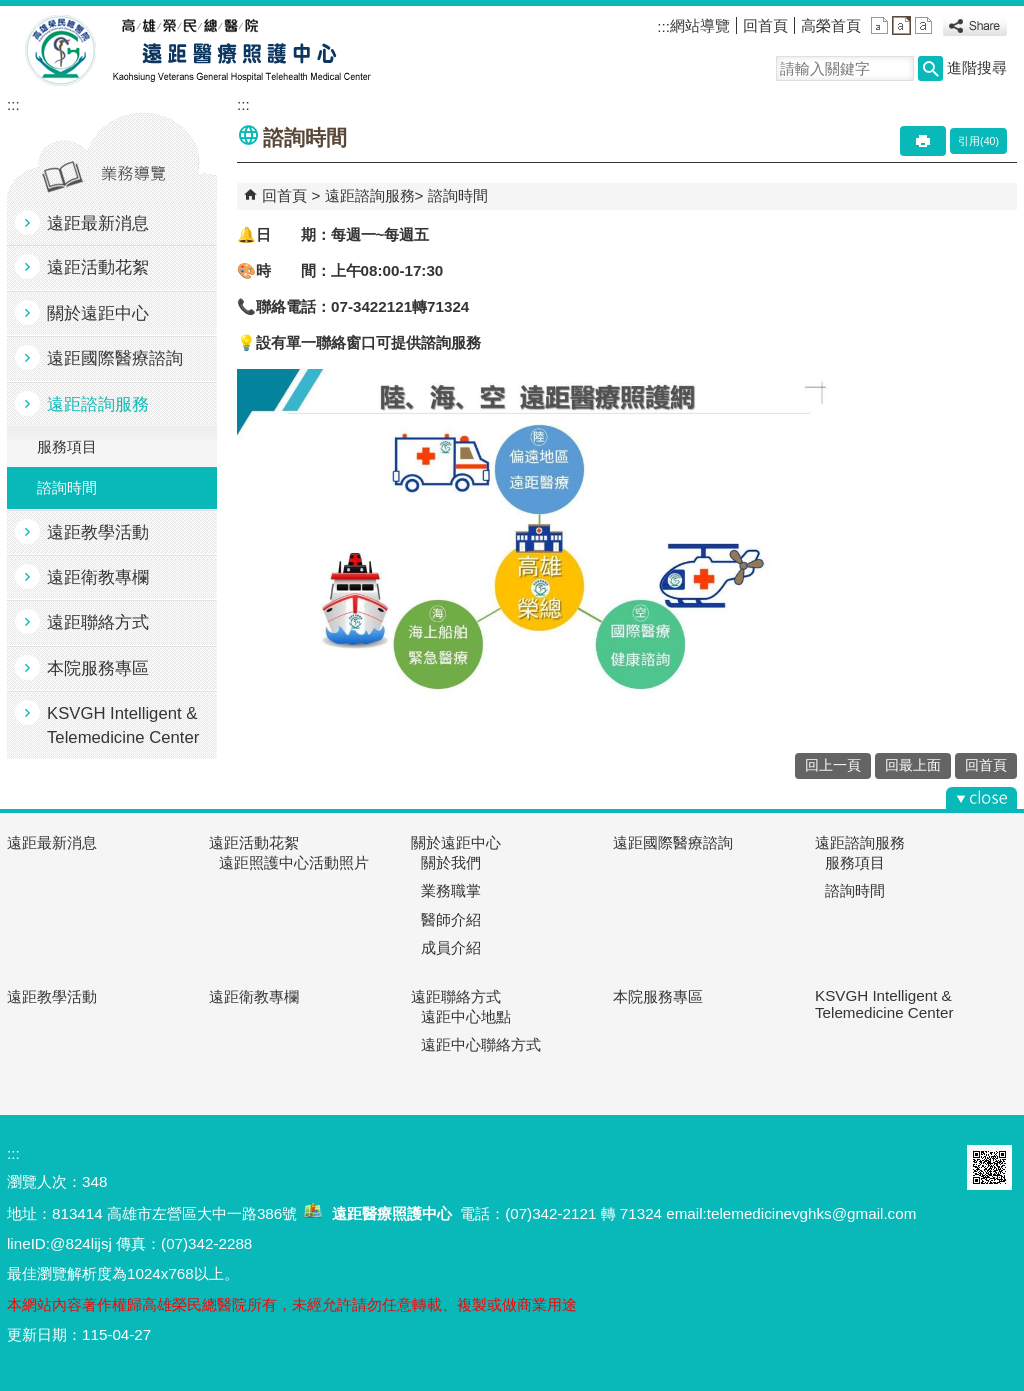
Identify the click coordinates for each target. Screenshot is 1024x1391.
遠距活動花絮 (98, 267)
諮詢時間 (67, 487)
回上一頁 (833, 765)
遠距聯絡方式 (98, 622)
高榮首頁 (831, 25)
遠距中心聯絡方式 (481, 1044)
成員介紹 (451, 947)
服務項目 (67, 446)
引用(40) (978, 141)
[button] (930, 68)
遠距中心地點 (466, 1016)
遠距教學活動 (98, 532)
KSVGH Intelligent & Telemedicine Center (123, 725)
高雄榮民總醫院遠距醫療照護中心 (190, 51)
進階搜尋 (977, 67)
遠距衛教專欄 (98, 577)
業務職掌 (451, 890)
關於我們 (451, 862)
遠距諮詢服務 (98, 404)
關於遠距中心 (98, 313)
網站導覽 (700, 25)
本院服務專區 (98, 668)
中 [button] (901, 25)
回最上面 (913, 765)
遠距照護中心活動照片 (294, 862)
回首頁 (765, 25)
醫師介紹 (451, 919)
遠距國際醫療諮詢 (115, 358)
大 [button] (923, 25)
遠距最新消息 (98, 223)
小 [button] (879, 25)
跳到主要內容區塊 (10, 10)
